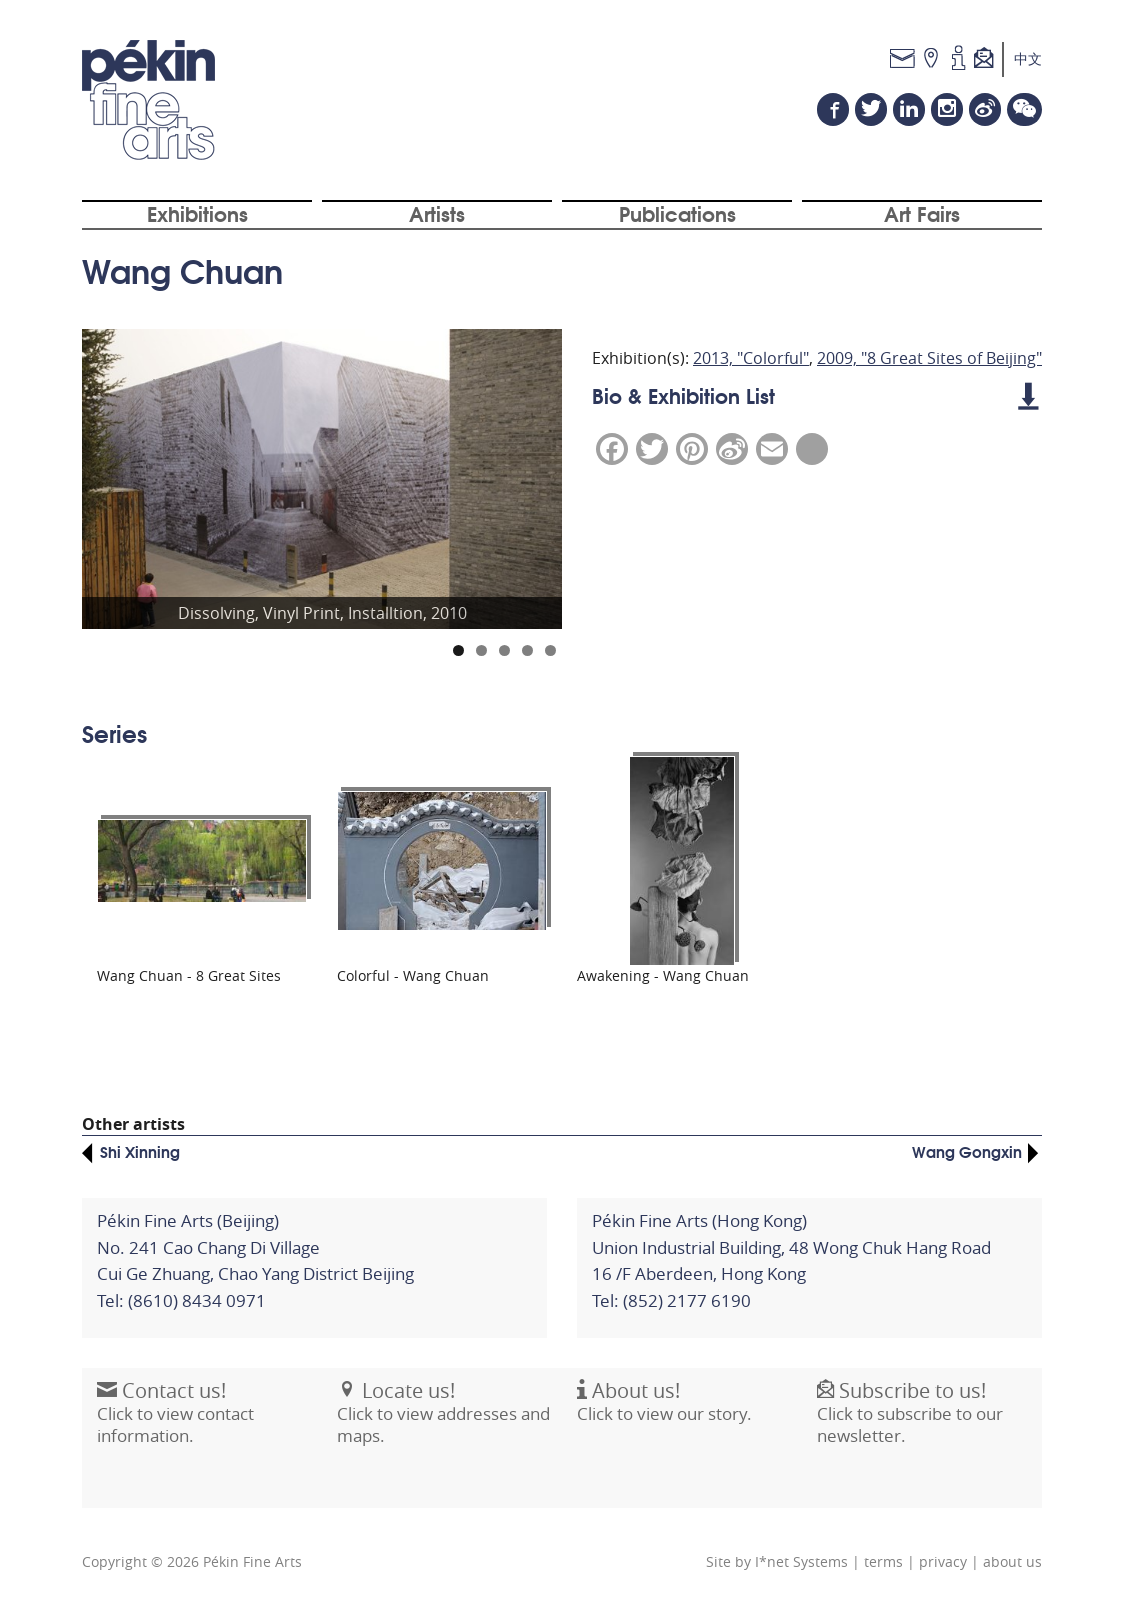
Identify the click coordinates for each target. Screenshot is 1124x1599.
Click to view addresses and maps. (443, 1423)
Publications (677, 213)
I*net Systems (801, 1562)
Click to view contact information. (175, 1423)
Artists (437, 213)
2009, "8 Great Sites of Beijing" (929, 358)
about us (1012, 1562)
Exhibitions (197, 213)
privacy (943, 1562)
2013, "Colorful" (751, 358)
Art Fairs (922, 213)
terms (883, 1562)
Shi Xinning (140, 1151)
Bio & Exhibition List (815, 395)
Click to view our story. (664, 1412)
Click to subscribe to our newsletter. (910, 1423)
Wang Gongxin (967, 1151)
